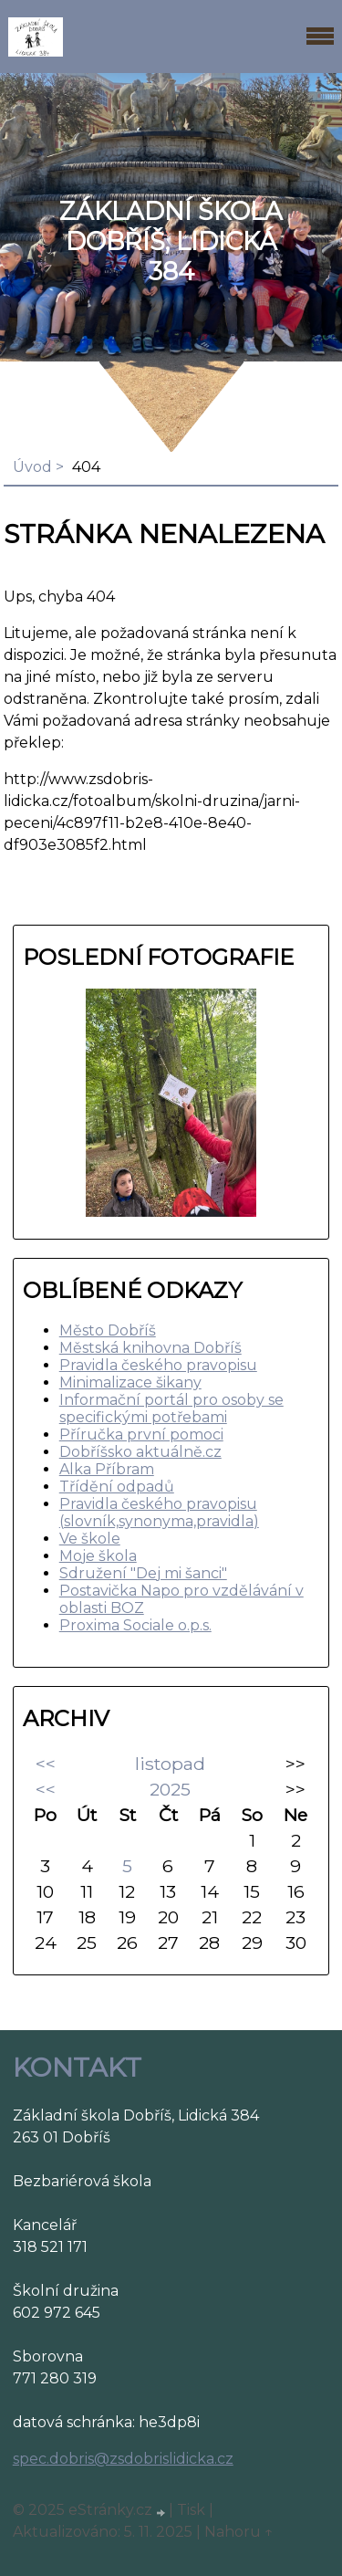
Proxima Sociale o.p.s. (135, 1625)
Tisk (191, 2509)
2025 (170, 1789)
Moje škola (98, 1556)
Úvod (32, 467)
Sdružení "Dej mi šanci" (143, 1573)
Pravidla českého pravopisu (158, 1365)
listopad (170, 1764)
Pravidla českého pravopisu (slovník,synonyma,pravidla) (159, 1512)
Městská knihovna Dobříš (150, 1347)
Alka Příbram (106, 1469)
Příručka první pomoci (141, 1434)
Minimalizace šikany (130, 1382)
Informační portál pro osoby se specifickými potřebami (171, 1408)
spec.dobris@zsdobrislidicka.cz (123, 2458)
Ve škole (89, 1538)
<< (46, 1764)
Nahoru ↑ (239, 2531)
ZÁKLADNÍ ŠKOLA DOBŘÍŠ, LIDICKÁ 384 (171, 241)
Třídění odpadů (116, 1486)
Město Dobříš (107, 1330)
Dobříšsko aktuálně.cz (140, 1452)
